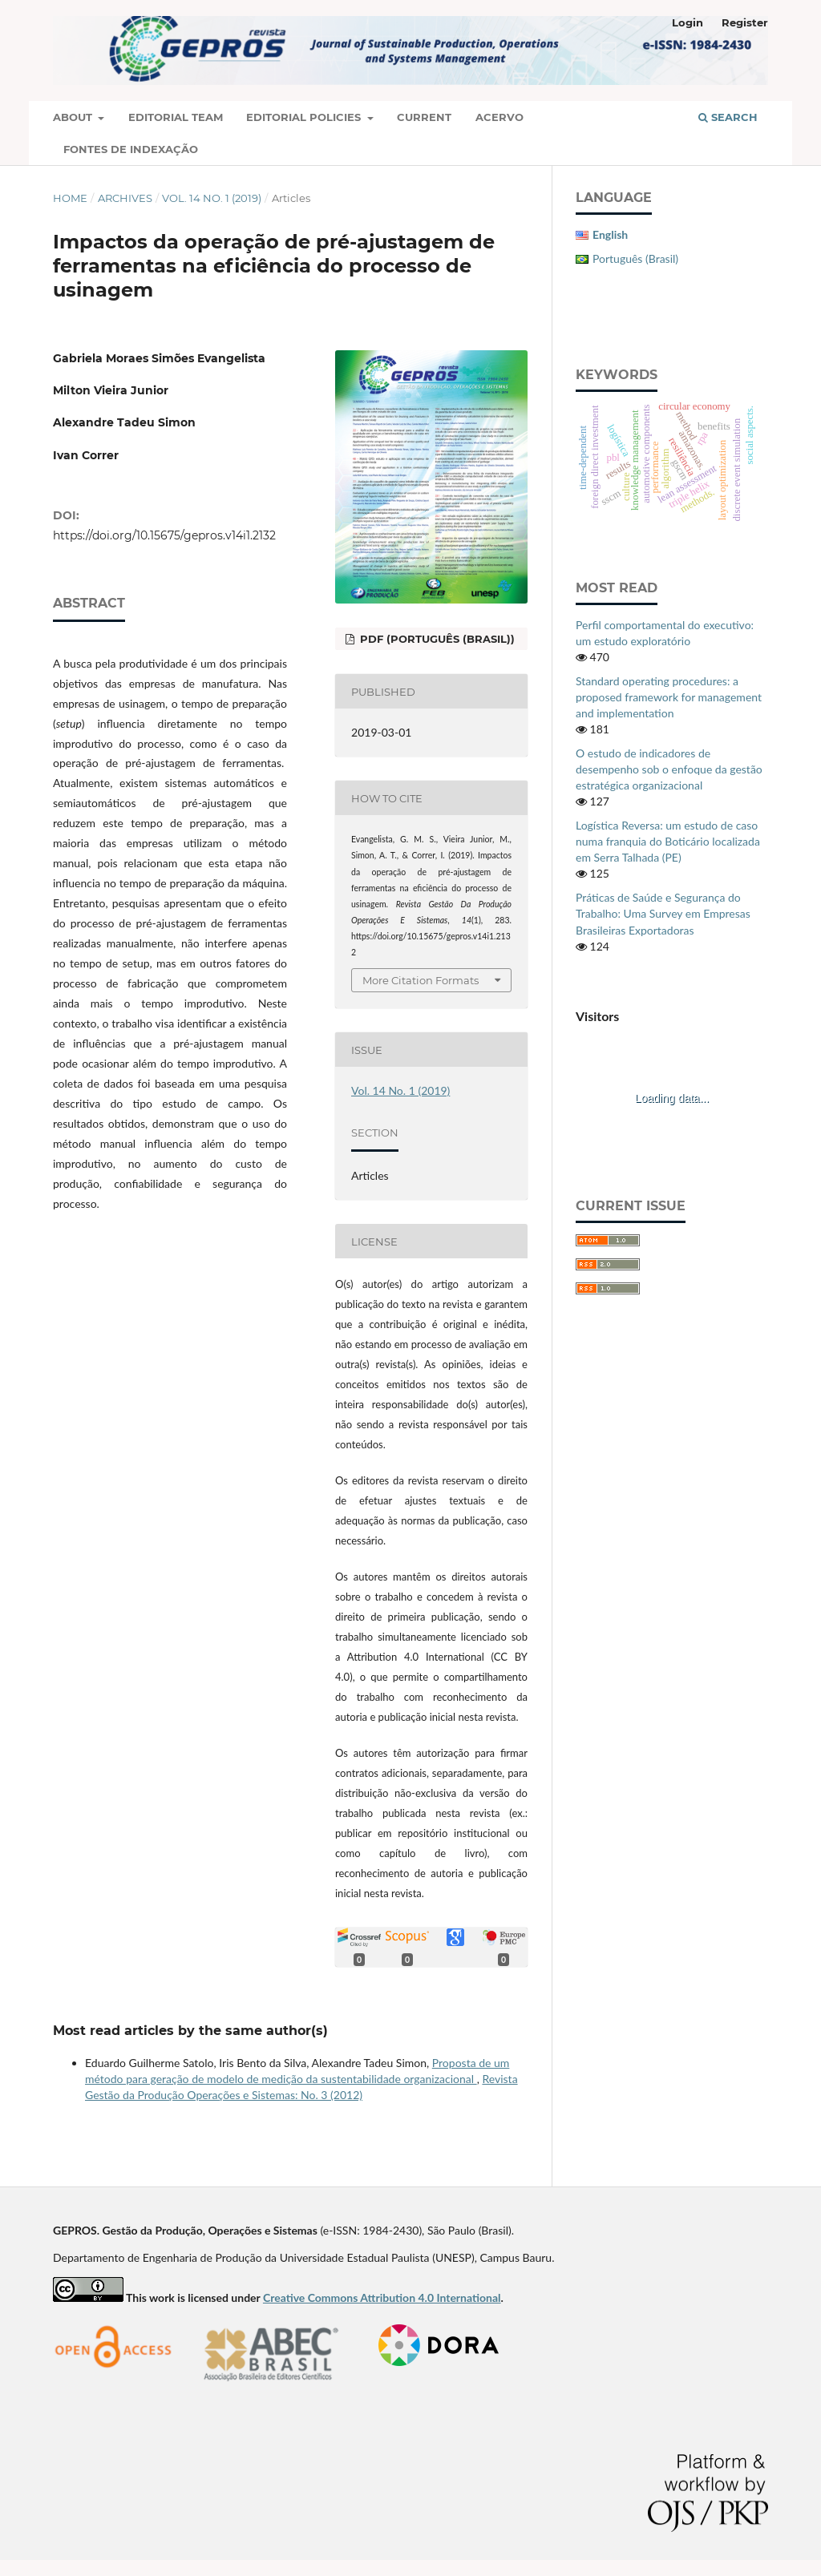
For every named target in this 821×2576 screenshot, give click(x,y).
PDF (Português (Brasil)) (436, 638)
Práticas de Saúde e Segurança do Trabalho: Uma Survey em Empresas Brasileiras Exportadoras (663, 913)
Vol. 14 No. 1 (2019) (211, 198)
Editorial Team (175, 117)
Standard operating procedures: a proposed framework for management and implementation (669, 697)
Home (70, 198)
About (74, 117)
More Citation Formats (420, 980)
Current (424, 117)
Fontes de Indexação (130, 149)
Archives (125, 198)
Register (745, 22)
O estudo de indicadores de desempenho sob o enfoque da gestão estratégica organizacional (669, 769)
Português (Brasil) (635, 258)
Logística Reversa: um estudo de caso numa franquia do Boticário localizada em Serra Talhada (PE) (668, 841)
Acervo (499, 117)
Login (687, 22)
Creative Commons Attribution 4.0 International (382, 2297)
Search (728, 117)
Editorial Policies (305, 117)
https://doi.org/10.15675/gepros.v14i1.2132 (164, 535)
